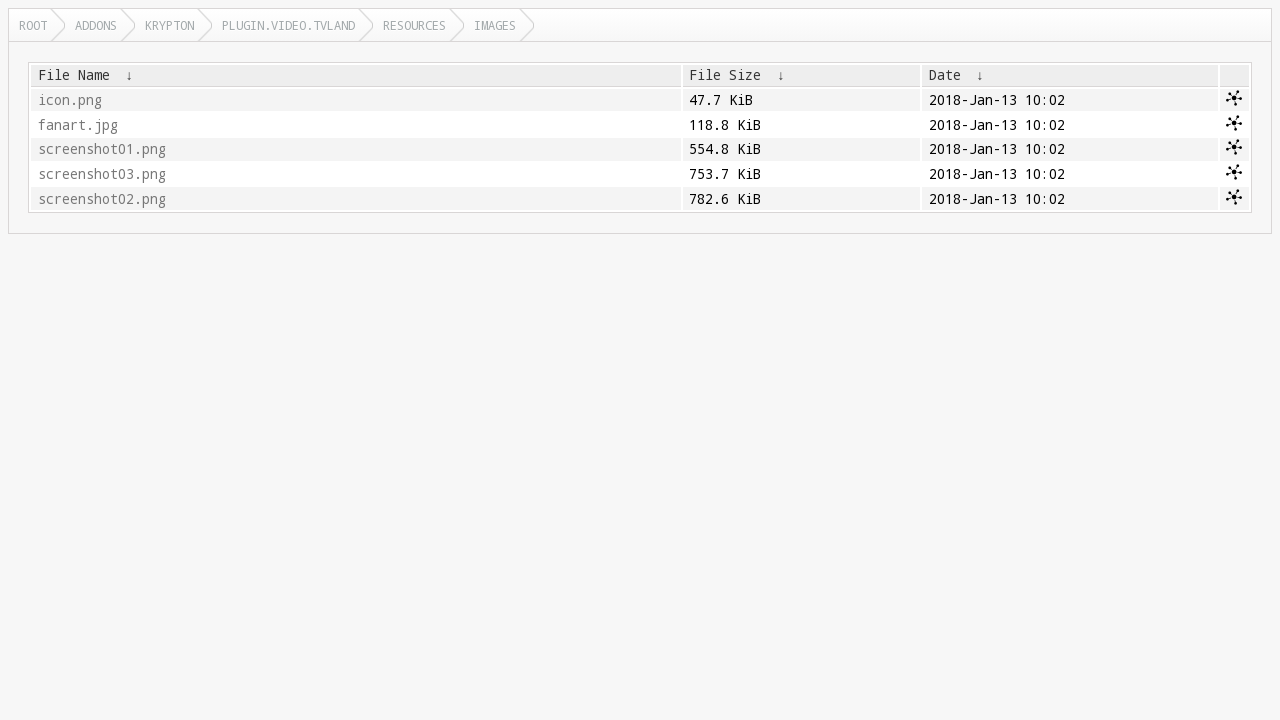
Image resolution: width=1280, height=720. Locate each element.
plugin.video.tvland (288, 25)
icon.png (70, 100)
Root (33, 25)
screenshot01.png (102, 149)
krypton (169, 25)
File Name (74, 75)
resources (414, 25)
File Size (725, 75)
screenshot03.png (102, 174)
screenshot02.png (102, 199)
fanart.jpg (78, 125)
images (495, 25)
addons (96, 25)
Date (945, 75)
